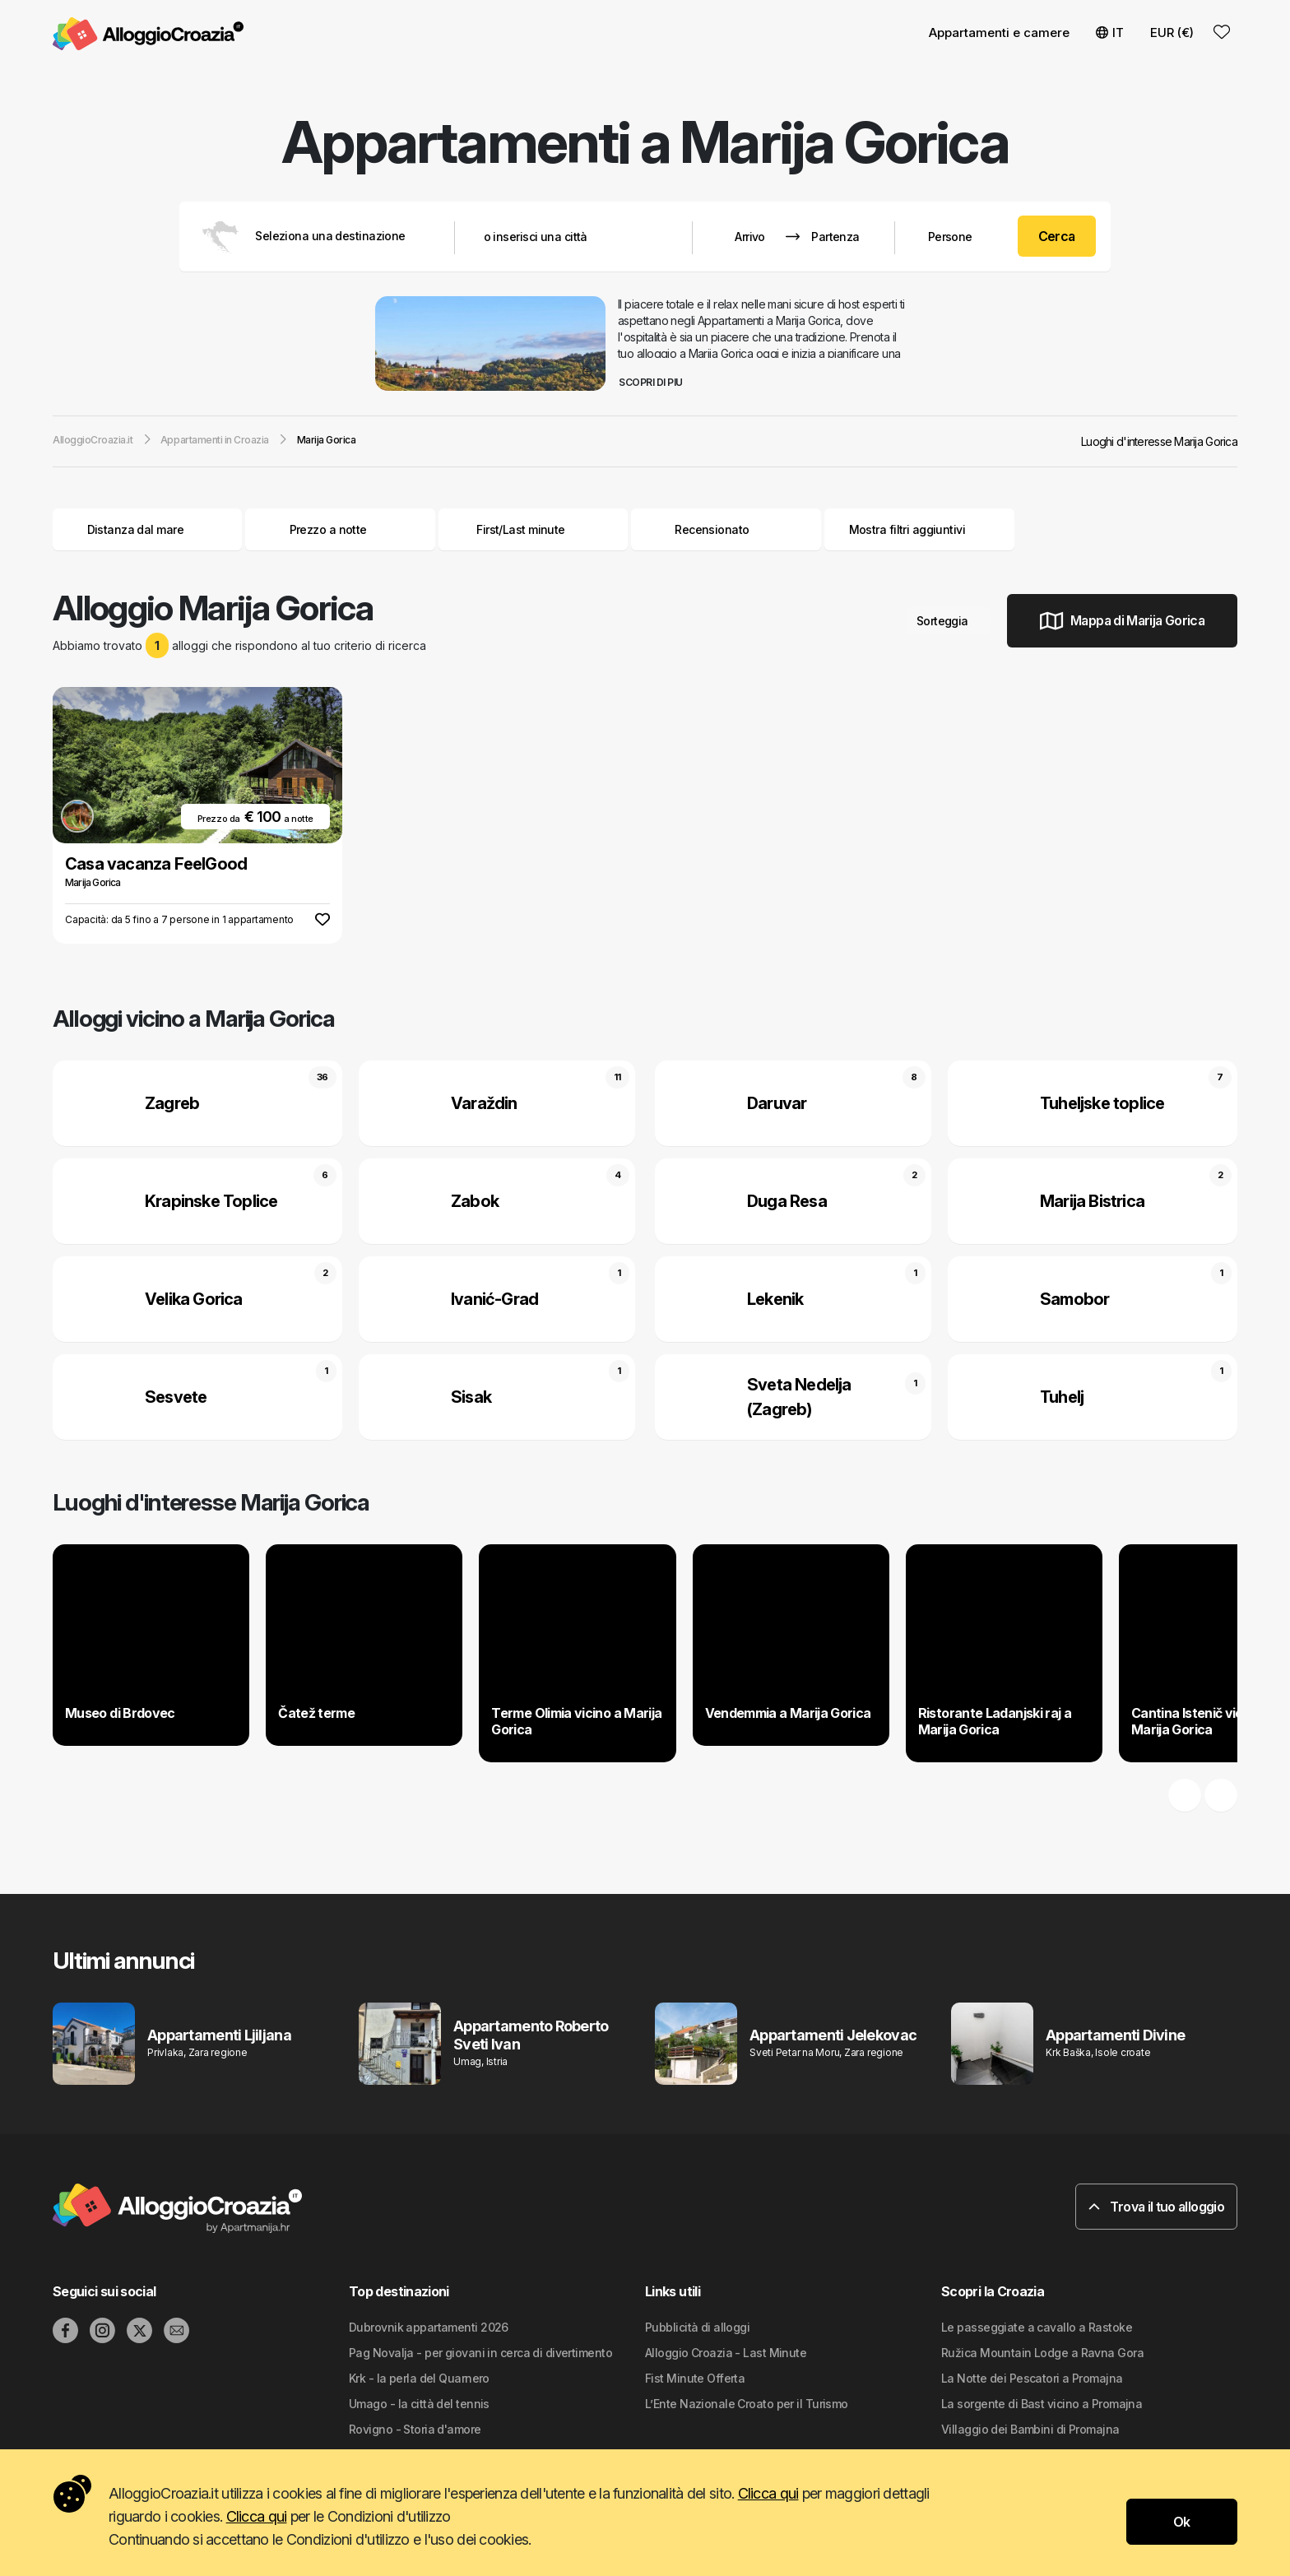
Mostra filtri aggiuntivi (919, 529)
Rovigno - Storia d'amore (415, 2429)
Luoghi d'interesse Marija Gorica (1159, 441)
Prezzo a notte (341, 529)
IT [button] (1110, 32)
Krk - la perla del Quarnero (419, 2378)
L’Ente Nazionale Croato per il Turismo (746, 2404)
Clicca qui (768, 2493)
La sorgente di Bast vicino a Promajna (1041, 2404)
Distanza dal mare (147, 529)
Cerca (1056, 236)
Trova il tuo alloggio (1156, 2206)
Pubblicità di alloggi (697, 2327)
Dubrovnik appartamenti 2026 (428, 2327)
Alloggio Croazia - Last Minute (725, 2353)
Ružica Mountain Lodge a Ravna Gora (1042, 2353)
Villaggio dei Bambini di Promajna (1030, 2429)
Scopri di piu (656, 382)
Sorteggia (948, 621)
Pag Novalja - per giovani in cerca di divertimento (480, 2353)
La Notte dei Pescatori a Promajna (1032, 2378)
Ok (1181, 2521)
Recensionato (712, 529)
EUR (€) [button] (1172, 32)
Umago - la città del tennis (419, 2404)
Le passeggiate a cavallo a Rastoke (1036, 2327)
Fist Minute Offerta (695, 2378)
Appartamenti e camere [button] (999, 32)
